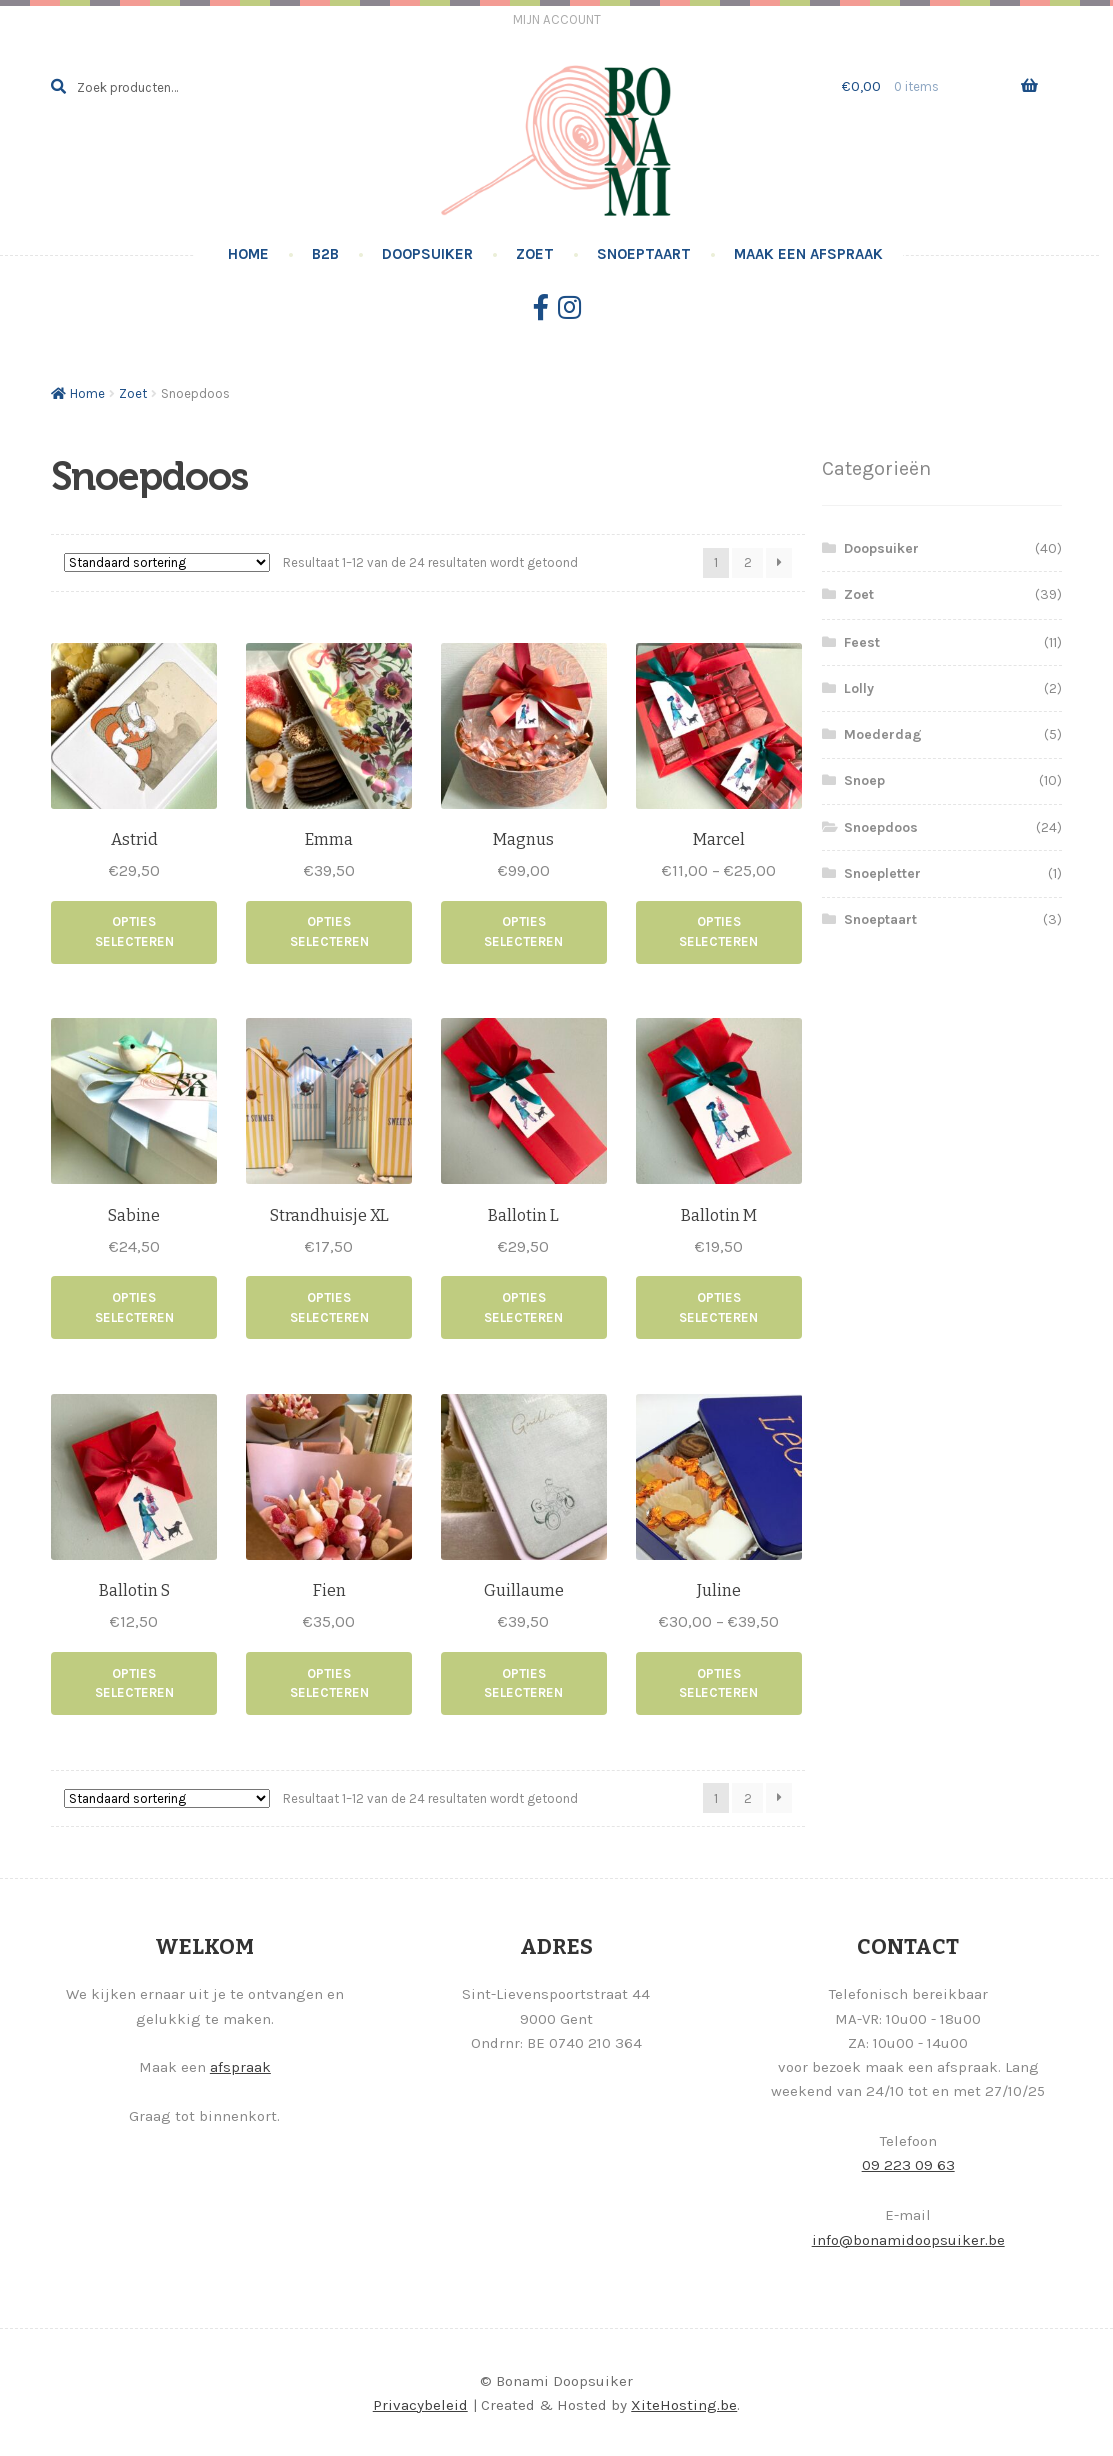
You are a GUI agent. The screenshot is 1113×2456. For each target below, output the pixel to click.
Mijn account (557, 19)
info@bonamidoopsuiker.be (908, 2240)
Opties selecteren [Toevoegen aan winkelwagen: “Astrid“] (134, 931)
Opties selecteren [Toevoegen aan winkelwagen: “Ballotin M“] (718, 1307)
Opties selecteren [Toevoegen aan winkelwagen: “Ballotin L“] (523, 1307)
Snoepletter (882, 873)
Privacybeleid (420, 2405)
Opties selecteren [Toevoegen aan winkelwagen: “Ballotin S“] (134, 1683)
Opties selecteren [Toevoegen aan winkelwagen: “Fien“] (329, 1683)
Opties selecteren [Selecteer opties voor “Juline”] (718, 1683)
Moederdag (883, 734)
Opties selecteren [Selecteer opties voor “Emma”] (329, 931)
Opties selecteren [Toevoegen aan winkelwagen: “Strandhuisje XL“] (329, 1307)
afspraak (240, 2067)
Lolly (859, 688)
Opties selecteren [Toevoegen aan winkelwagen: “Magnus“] (523, 931)
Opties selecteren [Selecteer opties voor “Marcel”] (718, 931)
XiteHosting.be (684, 2405)
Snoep (864, 780)
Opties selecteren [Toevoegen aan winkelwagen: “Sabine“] (134, 1307)
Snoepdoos (881, 827)
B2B (325, 254)
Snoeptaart (644, 254)
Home (248, 254)
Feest (862, 642)
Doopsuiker (427, 254)
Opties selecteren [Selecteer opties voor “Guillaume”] (523, 1683)
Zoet (535, 254)
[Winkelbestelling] (167, 562)
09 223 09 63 (908, 2165)
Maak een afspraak (808, 254)
